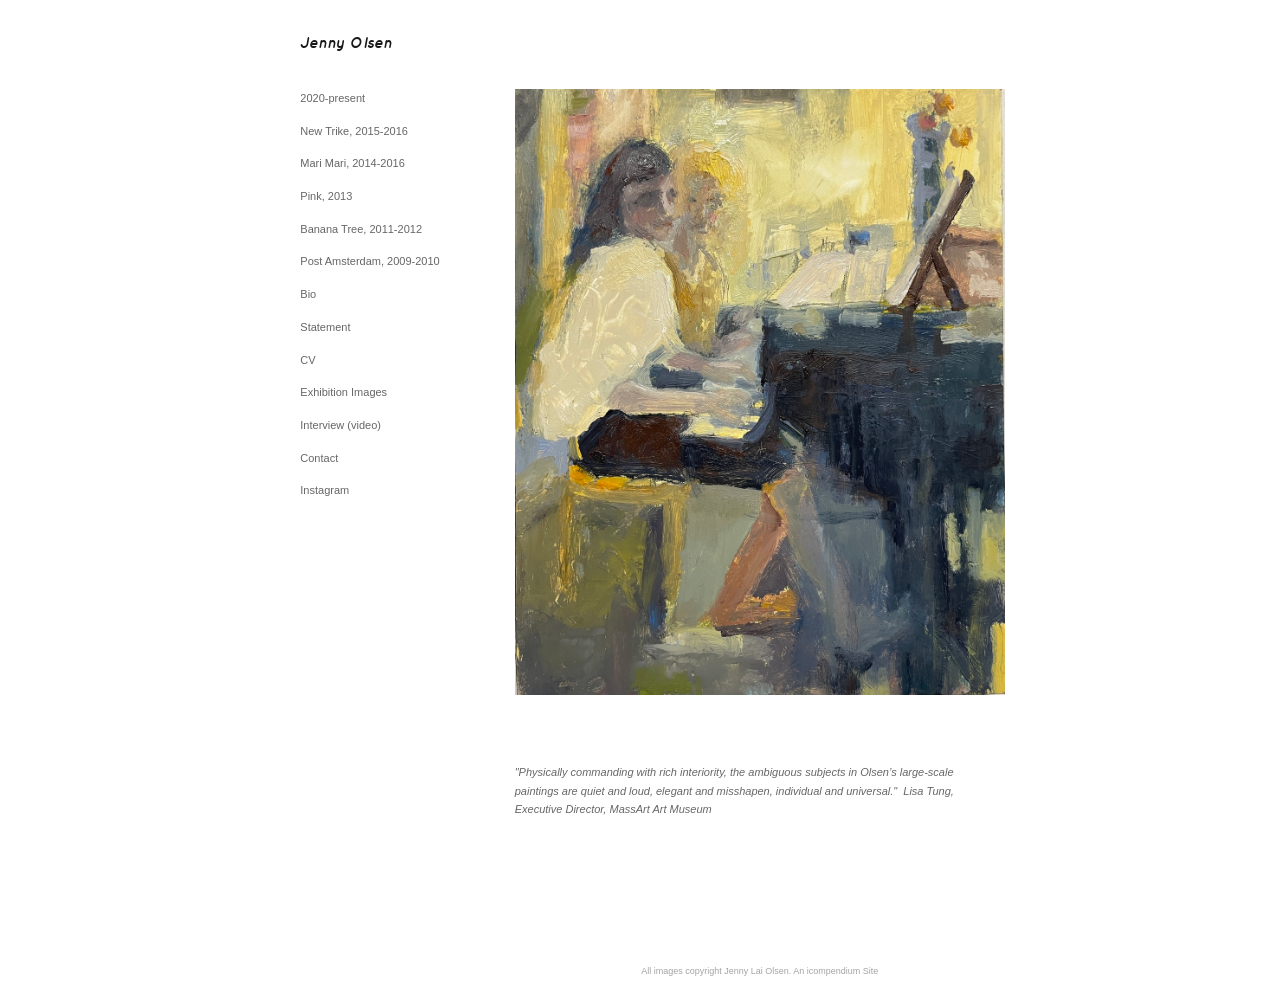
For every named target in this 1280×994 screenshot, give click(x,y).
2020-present (332, 98)
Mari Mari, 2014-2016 (352, 163)
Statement (325, 327)
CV (307, 360)
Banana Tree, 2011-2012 (361, 229)
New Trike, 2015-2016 (354, 131)
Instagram (324, 490)
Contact (319, 458)
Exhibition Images (343, 392)
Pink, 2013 (326, 196)
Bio (308, 294)
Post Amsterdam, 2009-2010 (369, 261)
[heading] (350, 44)
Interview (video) (340, 425)
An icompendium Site (835, 971)
